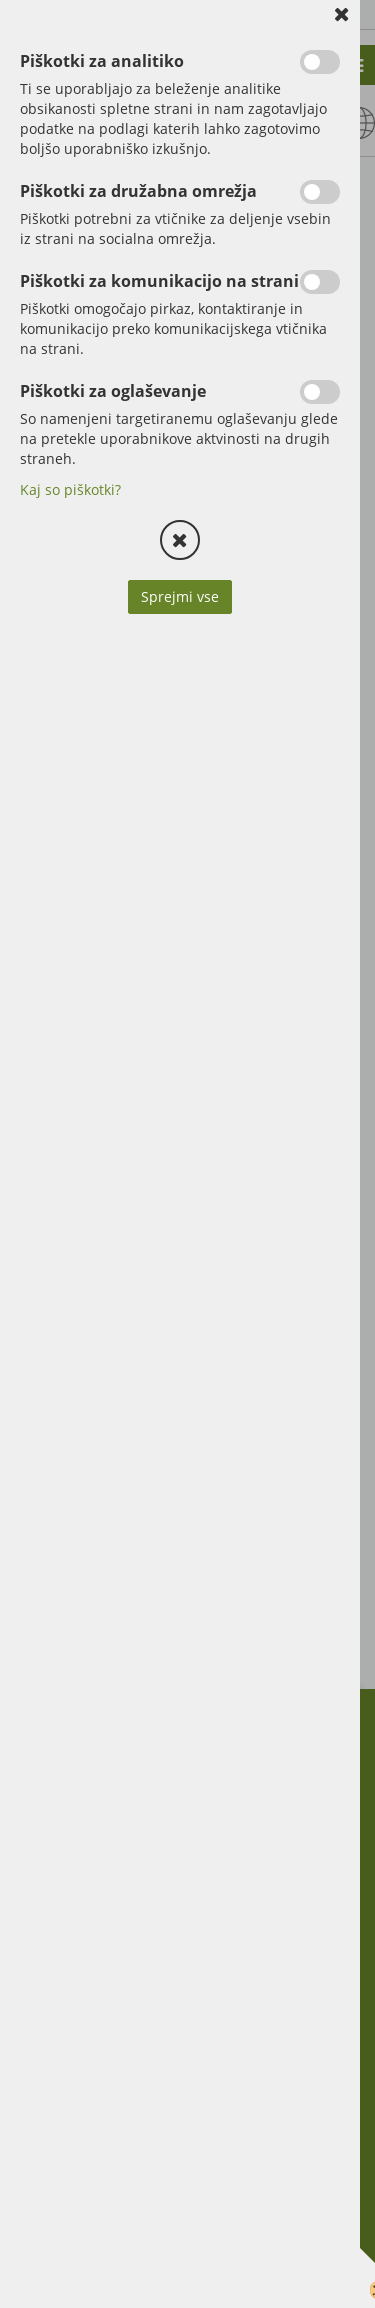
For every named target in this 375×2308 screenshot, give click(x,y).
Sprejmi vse (180, 596)
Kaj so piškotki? (70, 489)
